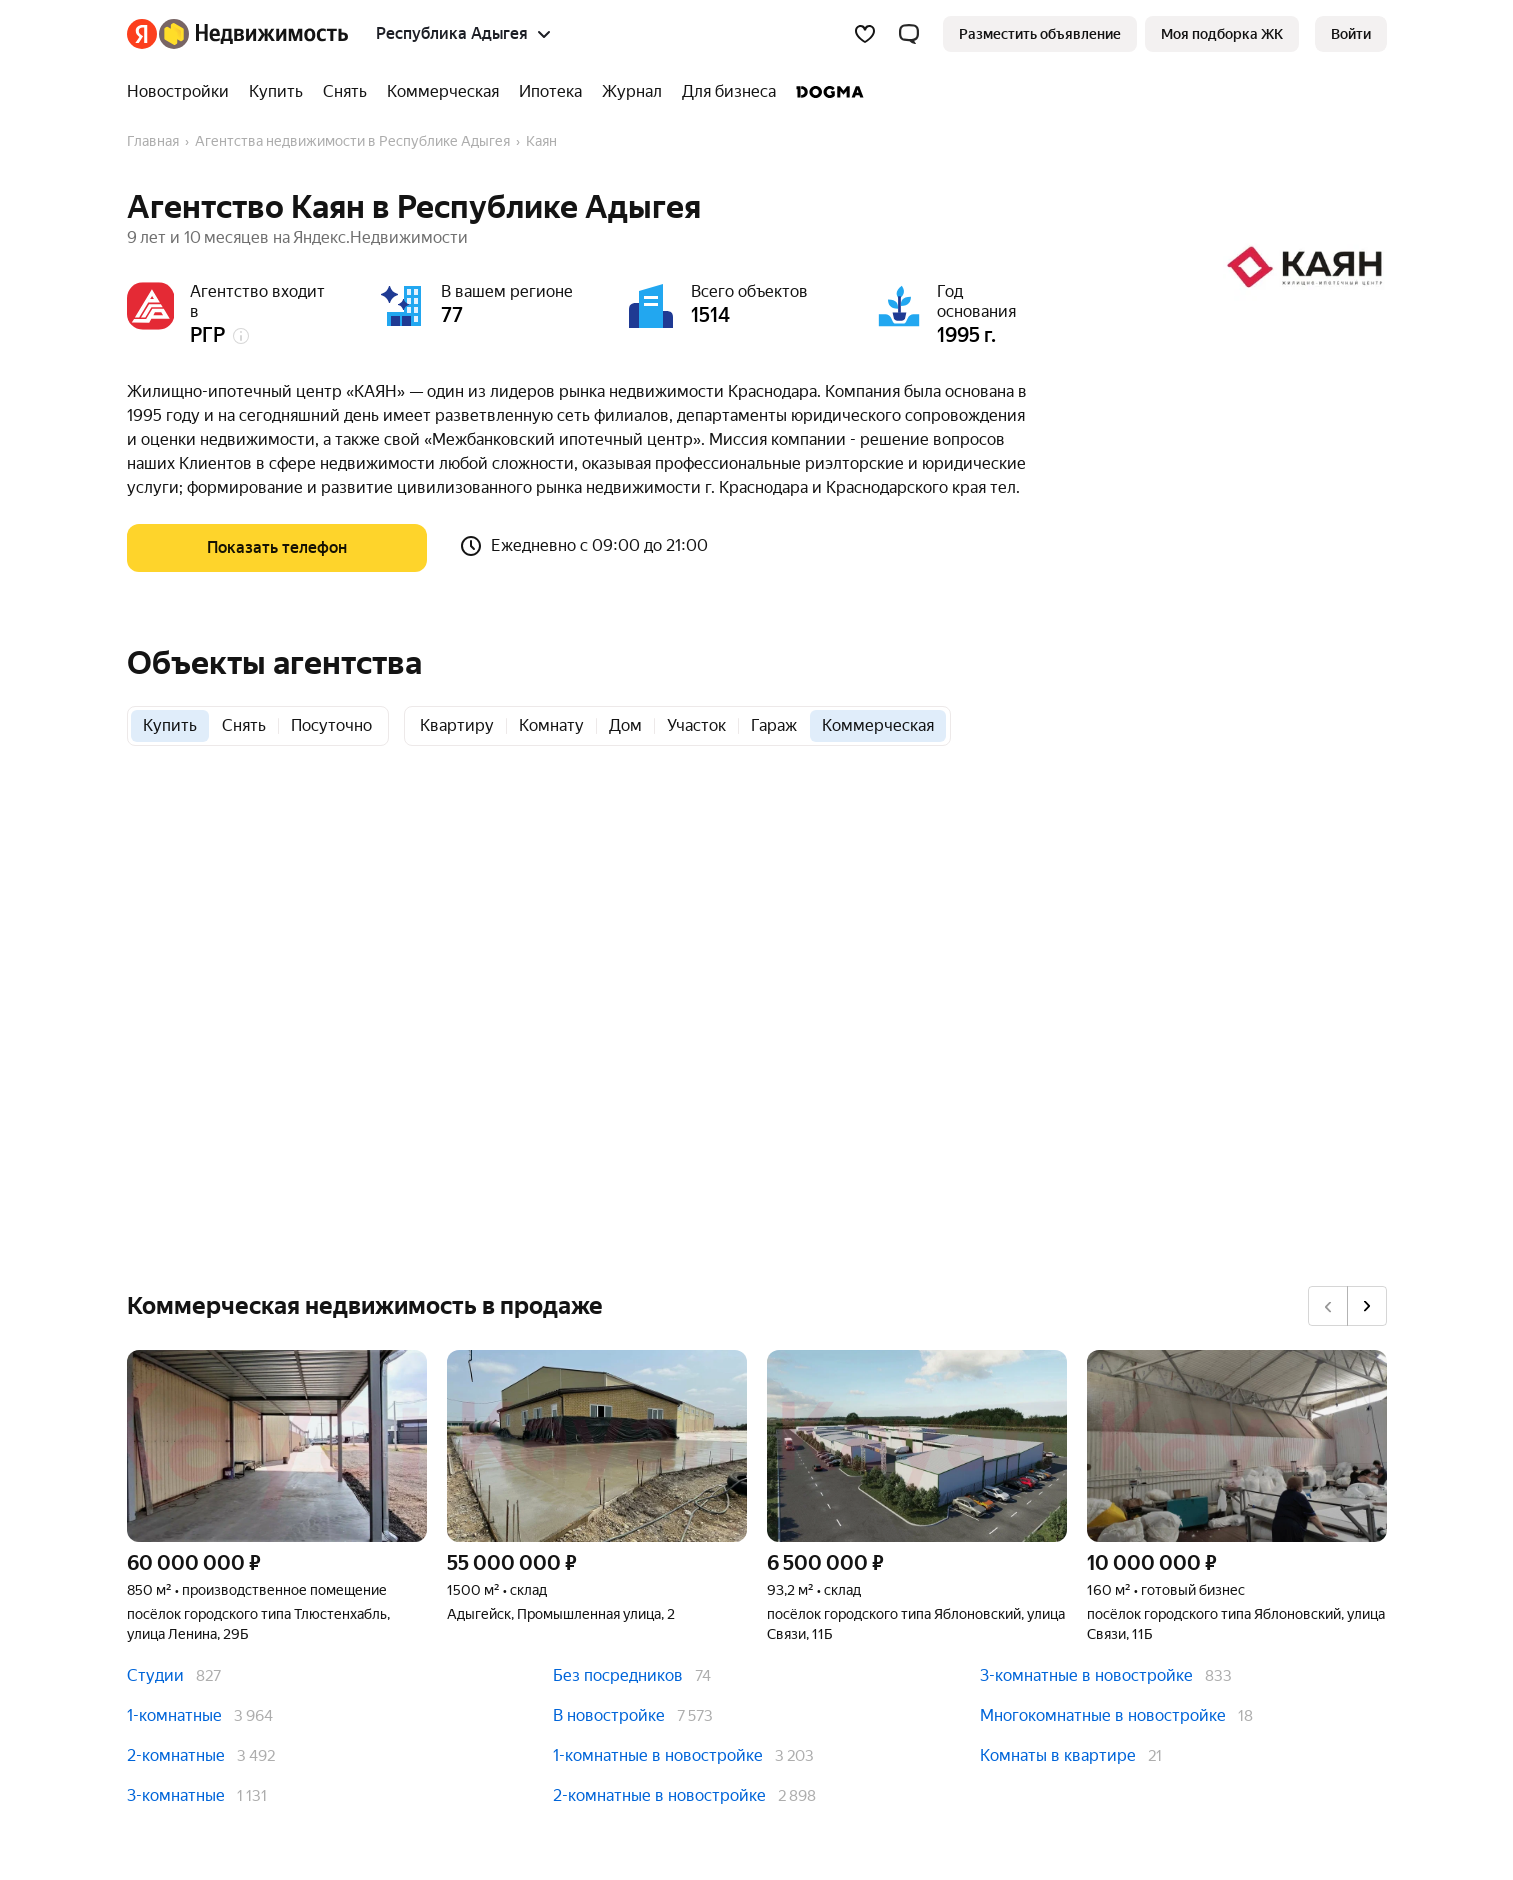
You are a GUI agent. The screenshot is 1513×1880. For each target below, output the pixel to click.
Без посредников (618, 1675)
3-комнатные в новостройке (1086, 1675)
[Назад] (1328, 1306)
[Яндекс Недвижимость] (253, 34)
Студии (155, 1675)
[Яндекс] (142, 34)
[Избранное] (865, 34)
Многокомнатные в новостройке (1103, 1715)
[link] (1351, 34)
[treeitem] (183, 92)
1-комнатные (174, 1715)
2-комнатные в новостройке (659, 1795)
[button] (909, 34)
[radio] (170, 726)
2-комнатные (176, 1755)
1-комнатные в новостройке (658, 1755)
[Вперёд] (1367, 1306)
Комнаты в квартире (1058, 1755)
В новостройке (609, 1715)
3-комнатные (176, 1795)
